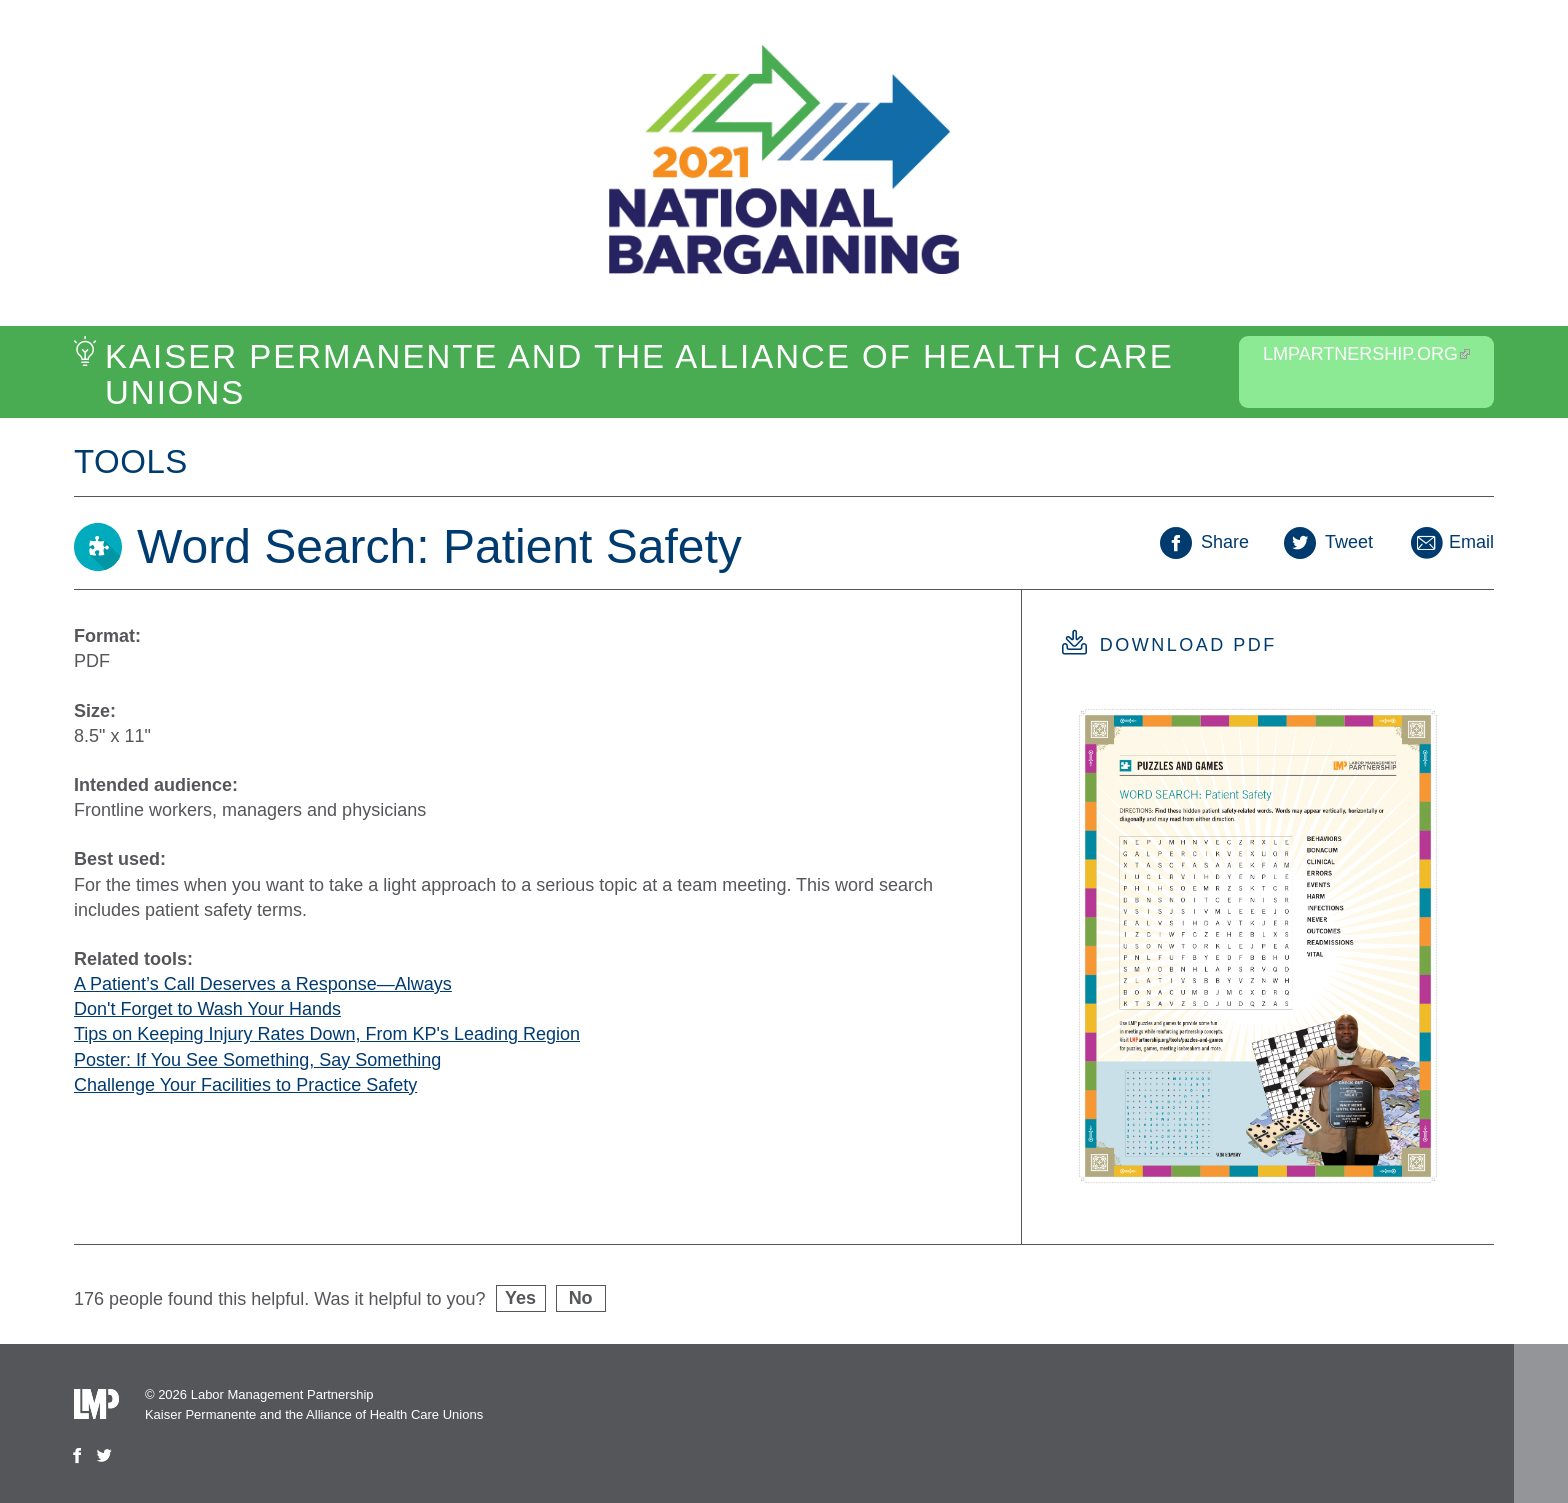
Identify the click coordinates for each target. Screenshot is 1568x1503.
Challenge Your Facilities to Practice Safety (245, 1085)
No (581, 1298)
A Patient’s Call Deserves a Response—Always (263, 984)
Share (1204, 542)
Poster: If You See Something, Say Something (257, 1060)
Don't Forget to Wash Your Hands (207, 1009)
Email (1451, 542)
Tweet (1328, 542)
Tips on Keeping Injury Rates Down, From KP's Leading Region (327, 1034)
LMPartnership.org (1366, 354)
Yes (520, 1298)
